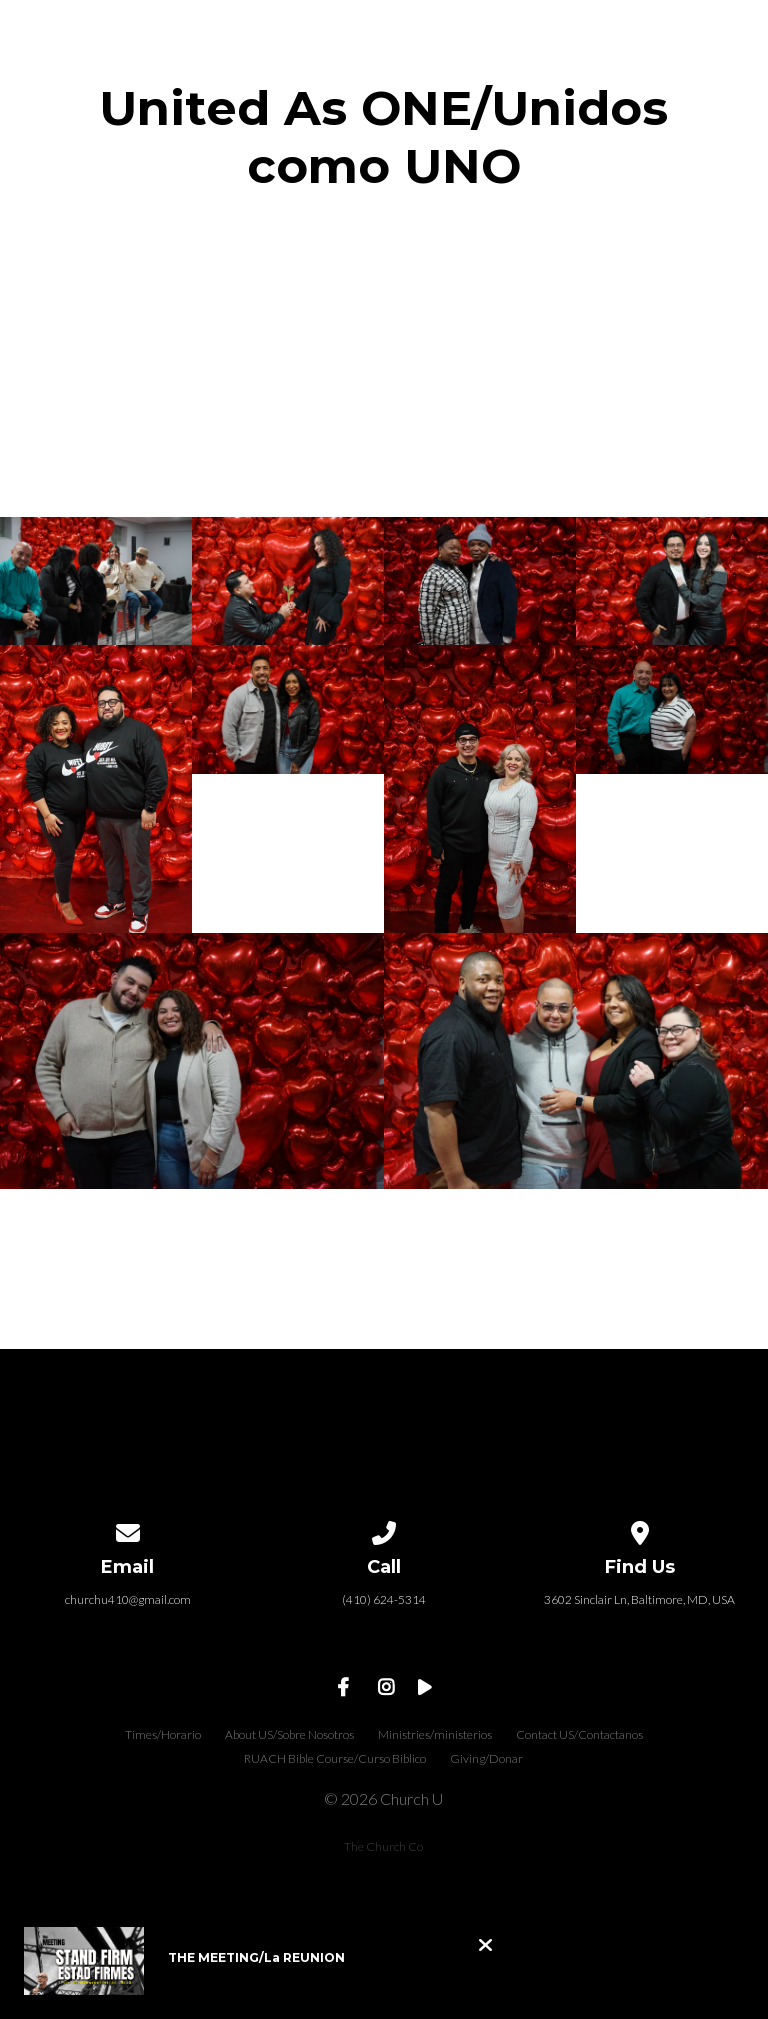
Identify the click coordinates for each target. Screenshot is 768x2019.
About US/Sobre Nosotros (289, 1734)
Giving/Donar (486, 1758)
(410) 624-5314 (384, 1599)
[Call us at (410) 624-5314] (384, 1529)
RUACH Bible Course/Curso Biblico (335, 1758)
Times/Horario (163, 1734)
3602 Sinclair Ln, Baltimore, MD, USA (639, 1599)
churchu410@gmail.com (128, 1599)
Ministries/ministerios (435, 1734)
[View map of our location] (640, 1529)
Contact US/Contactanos (579, 1734)
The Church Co (383, 1846)
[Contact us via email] (128, 1529)
